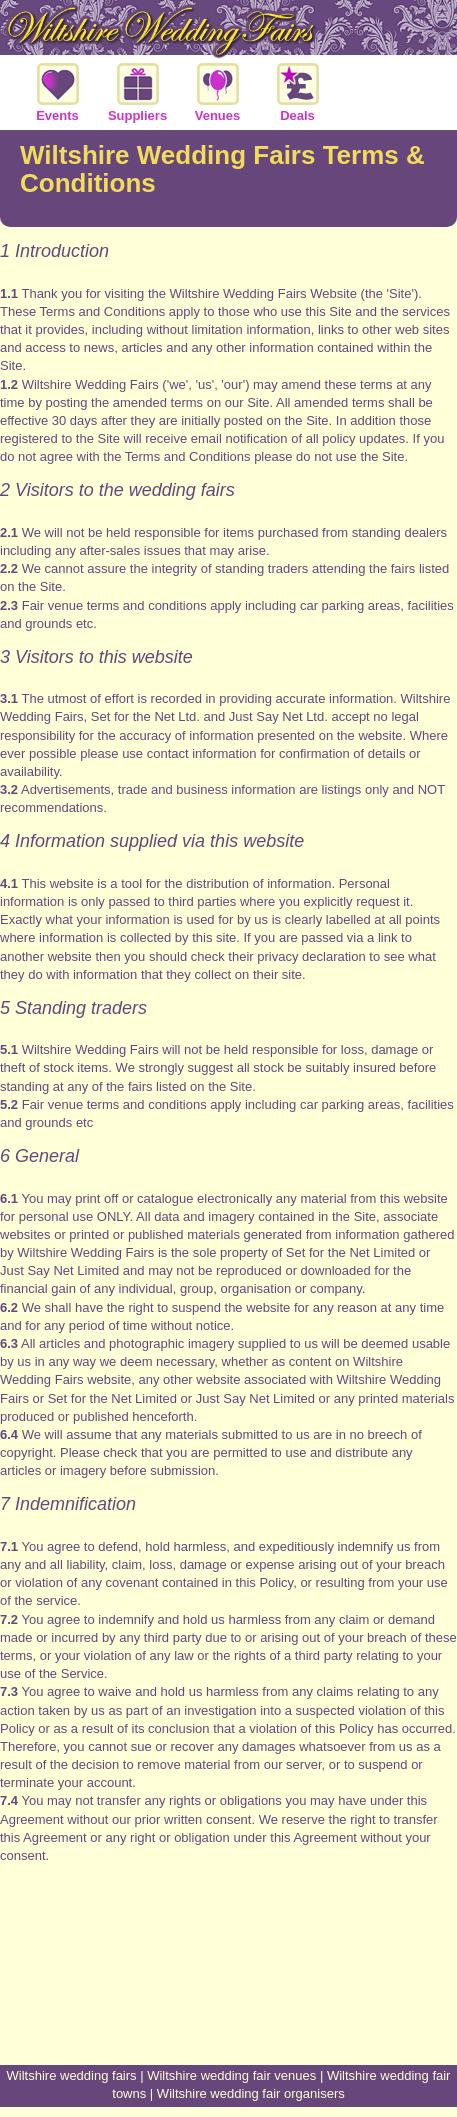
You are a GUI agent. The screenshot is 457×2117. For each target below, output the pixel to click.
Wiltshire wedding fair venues (231, 2075)
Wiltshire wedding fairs (72, 2075)
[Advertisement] (229, 1990)
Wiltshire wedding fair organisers (251, 2093)
